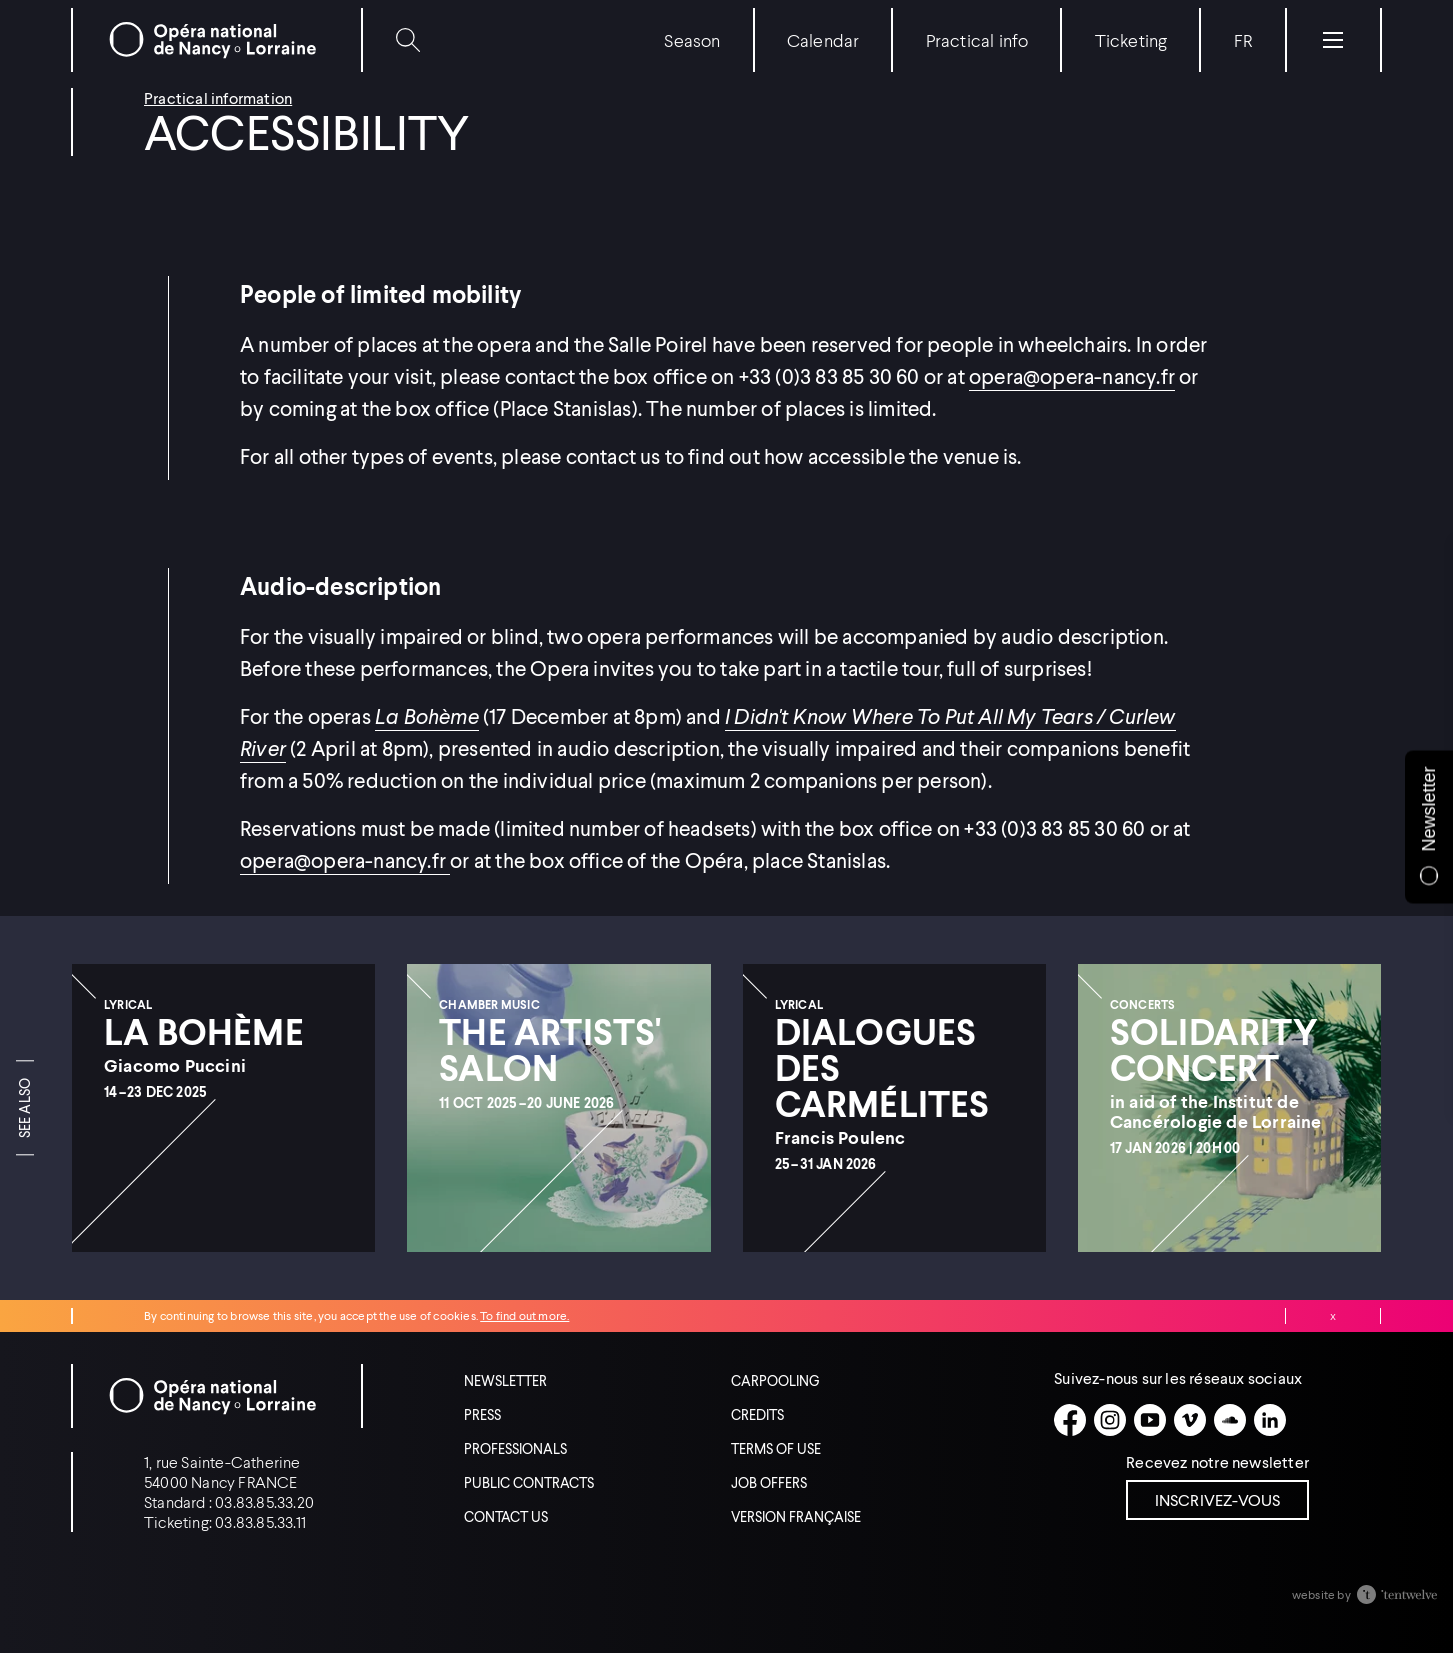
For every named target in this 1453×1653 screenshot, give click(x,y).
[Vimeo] (1190, 1420)
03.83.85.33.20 (264, 1501)
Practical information (218, 97)
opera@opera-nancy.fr (1072, 376)
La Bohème (427, 716)
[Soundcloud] (1230, 1420)
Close (1333, 1316)
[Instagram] (1110, 1420)
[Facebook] (1070, 1420)
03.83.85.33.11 (260, 1521)
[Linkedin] (1270, 1420)
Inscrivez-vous (1218, 1499)
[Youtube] (1150, 1420)
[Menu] (1333, 40)
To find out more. (524, 1315)
